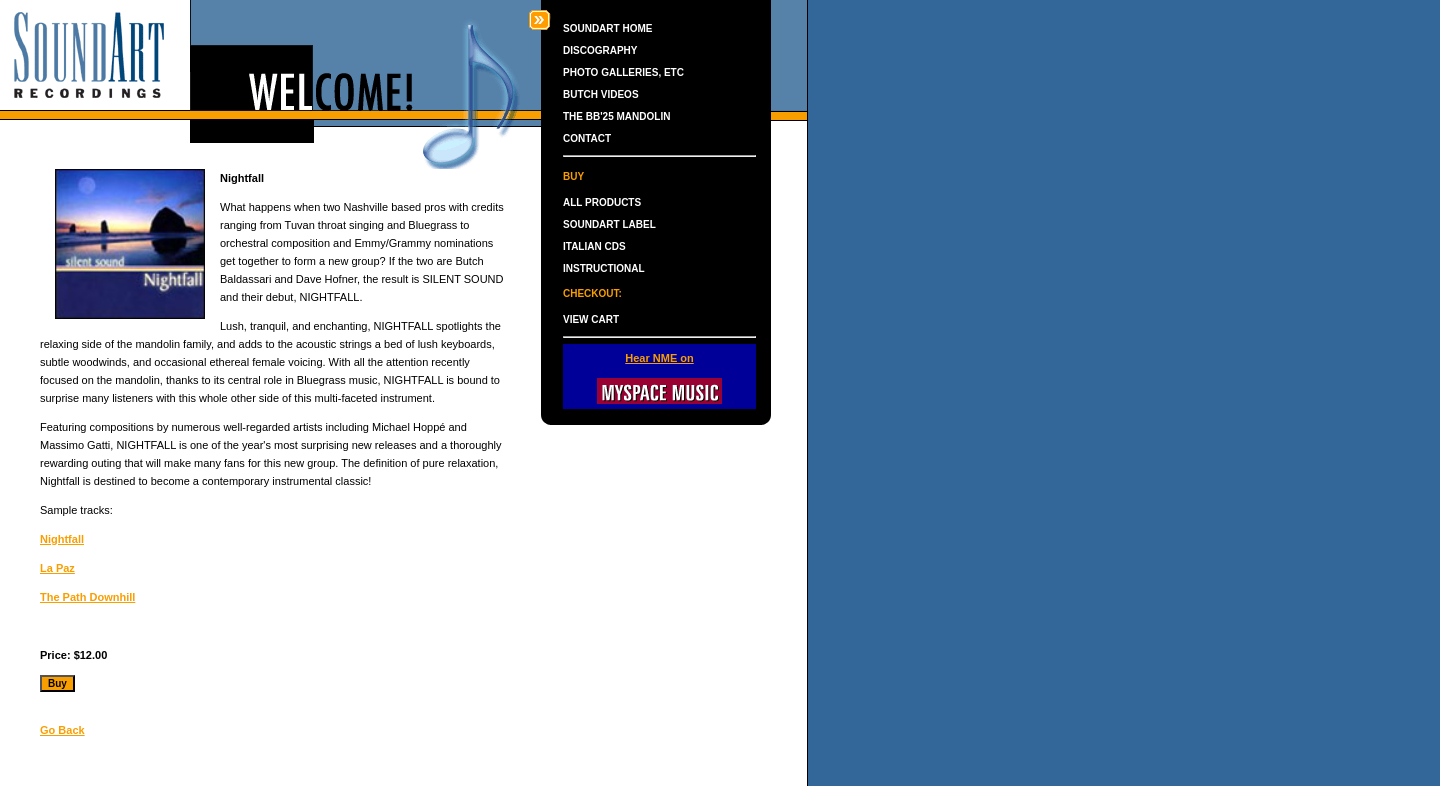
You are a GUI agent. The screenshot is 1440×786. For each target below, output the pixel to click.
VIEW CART (591, 319)
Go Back (62, 730)
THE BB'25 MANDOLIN (616, 116)
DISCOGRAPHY (600, 50)
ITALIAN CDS (594, 246)
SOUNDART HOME (607, 28)
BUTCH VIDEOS (601, 94)
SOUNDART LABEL (609, 224)
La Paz (57, 568)
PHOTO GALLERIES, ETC (623, 72)
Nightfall (62, 539)
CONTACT (587, 138)
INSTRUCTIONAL (604, 268)
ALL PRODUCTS (602, 202)
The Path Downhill (87, 597)
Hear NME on (659, 358)
